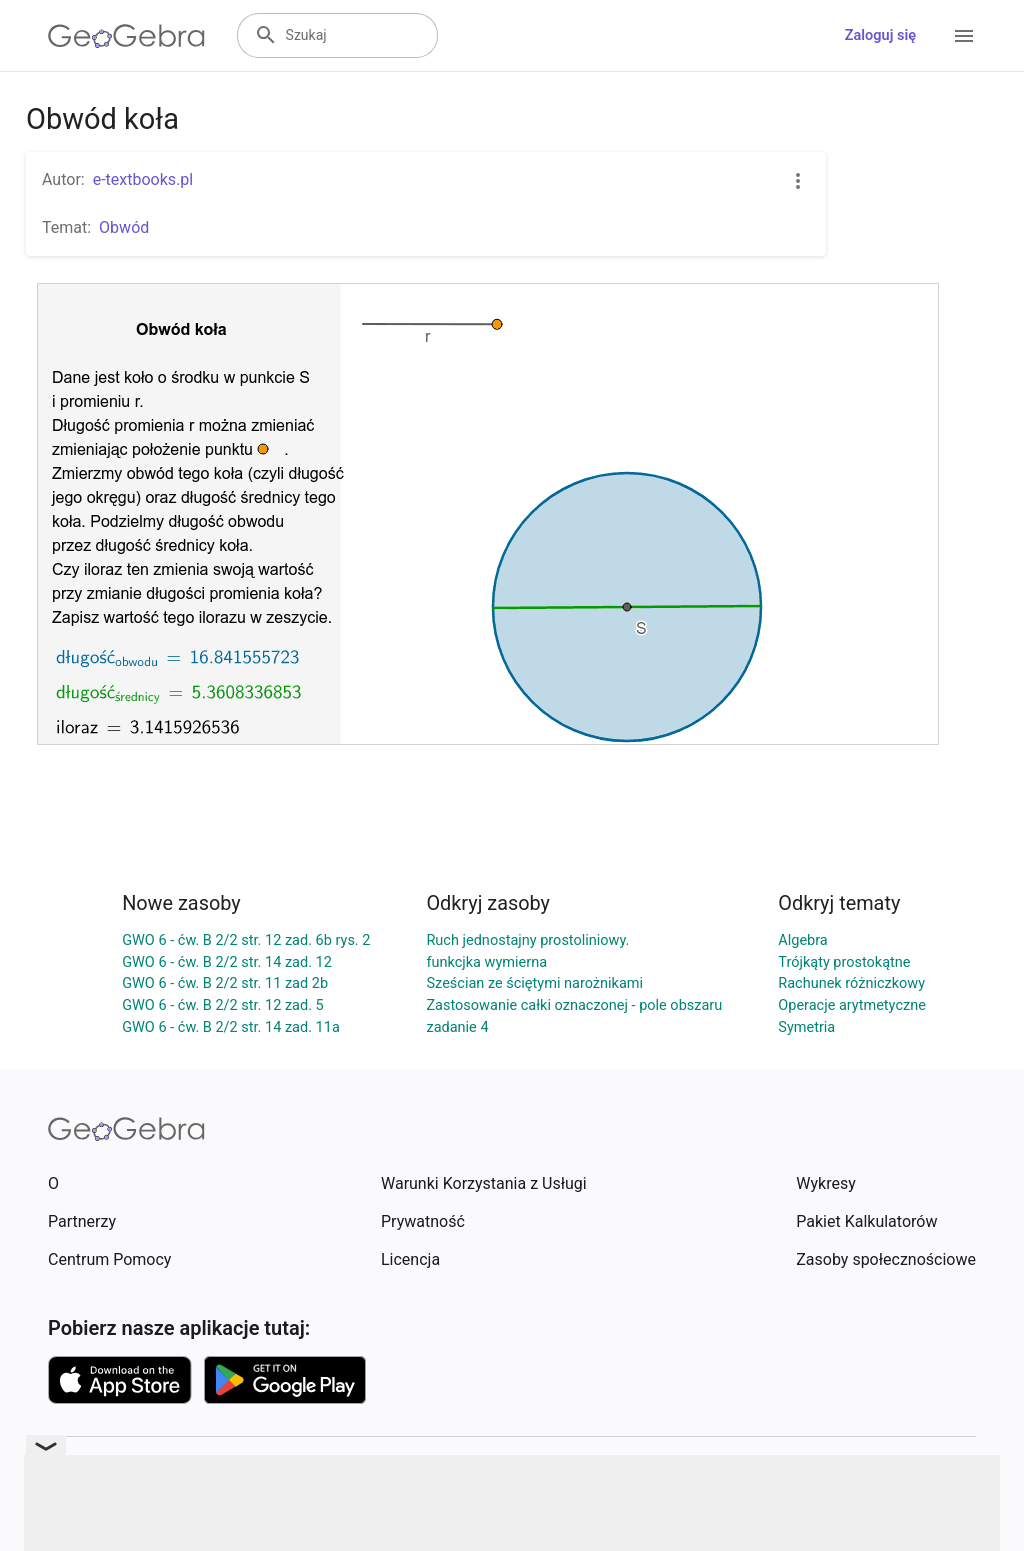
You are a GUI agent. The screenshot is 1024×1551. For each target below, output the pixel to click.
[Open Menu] (964, 36)
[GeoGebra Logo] (126, 36)
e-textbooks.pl (143, 179)
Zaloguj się (880, 35)
